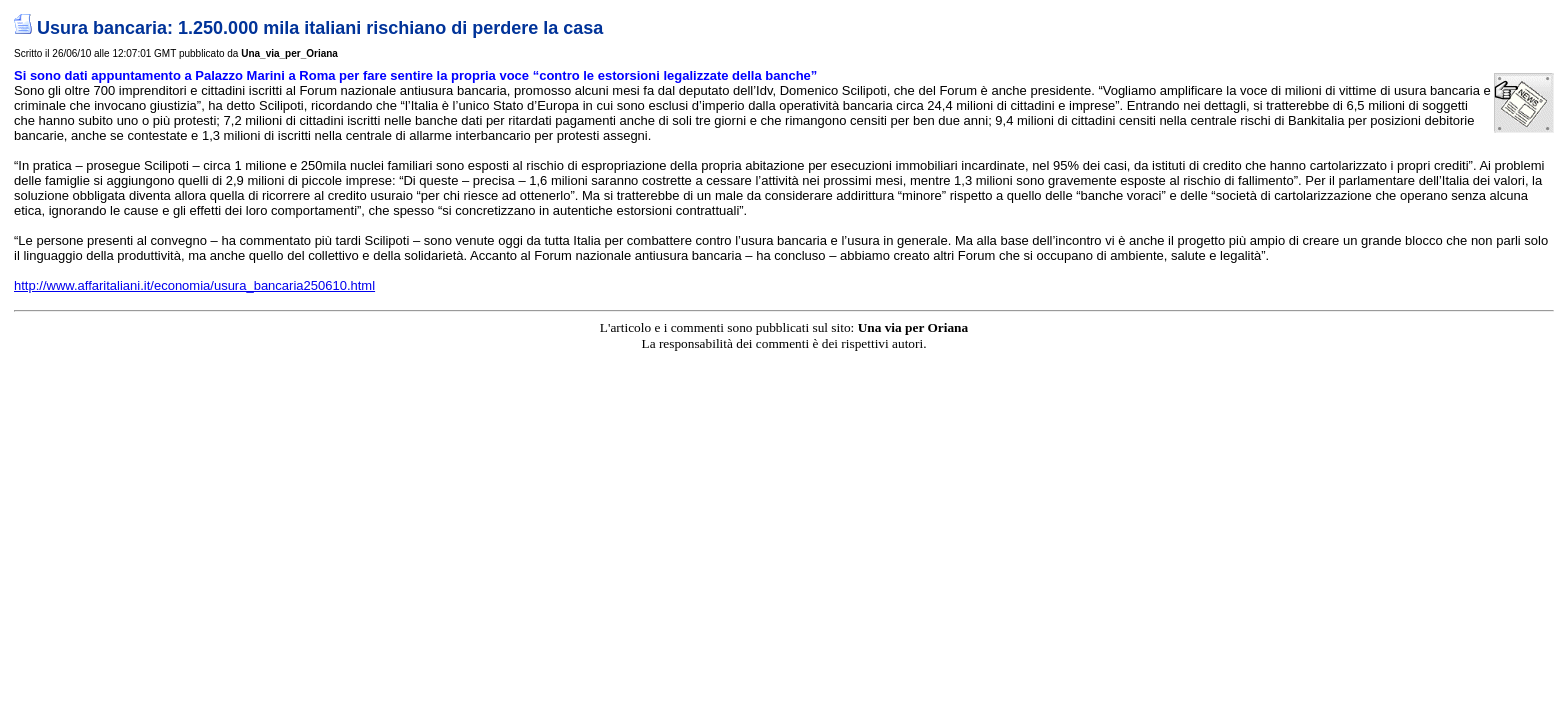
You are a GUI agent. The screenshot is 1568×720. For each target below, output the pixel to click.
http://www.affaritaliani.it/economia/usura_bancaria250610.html (194, 285)
